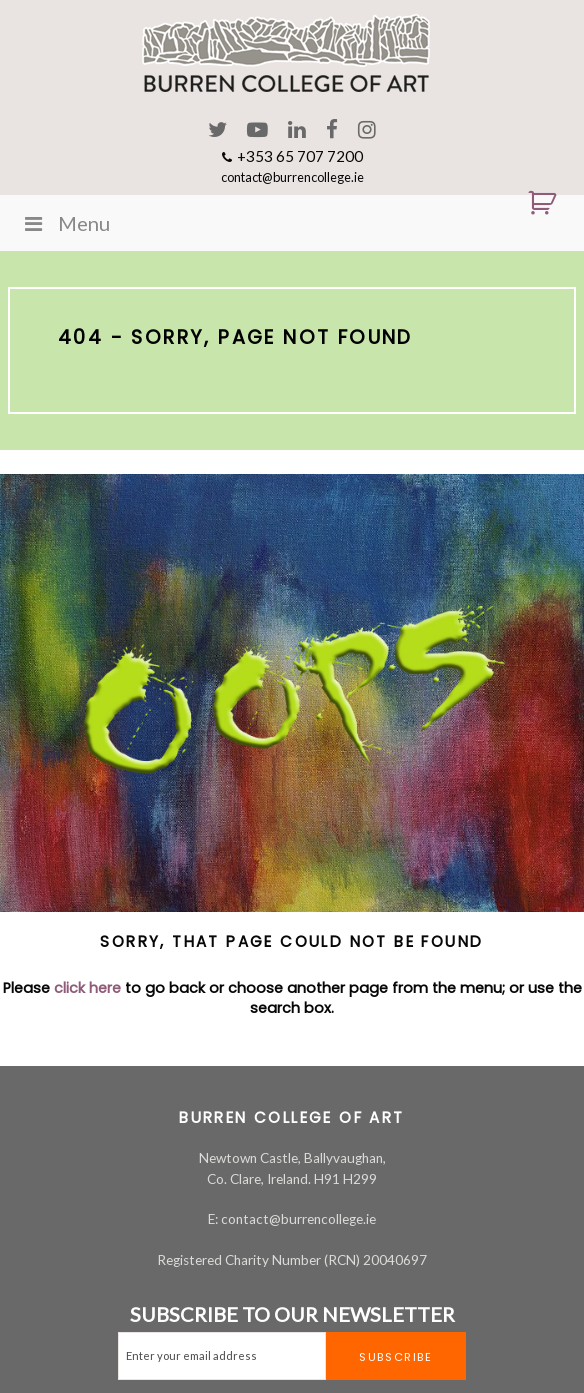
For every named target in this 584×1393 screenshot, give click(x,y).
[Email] (222, 1356)
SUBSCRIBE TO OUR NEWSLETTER (292, 1314)
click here (87, 988)
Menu (65, 223)
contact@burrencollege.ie (292, 177)
